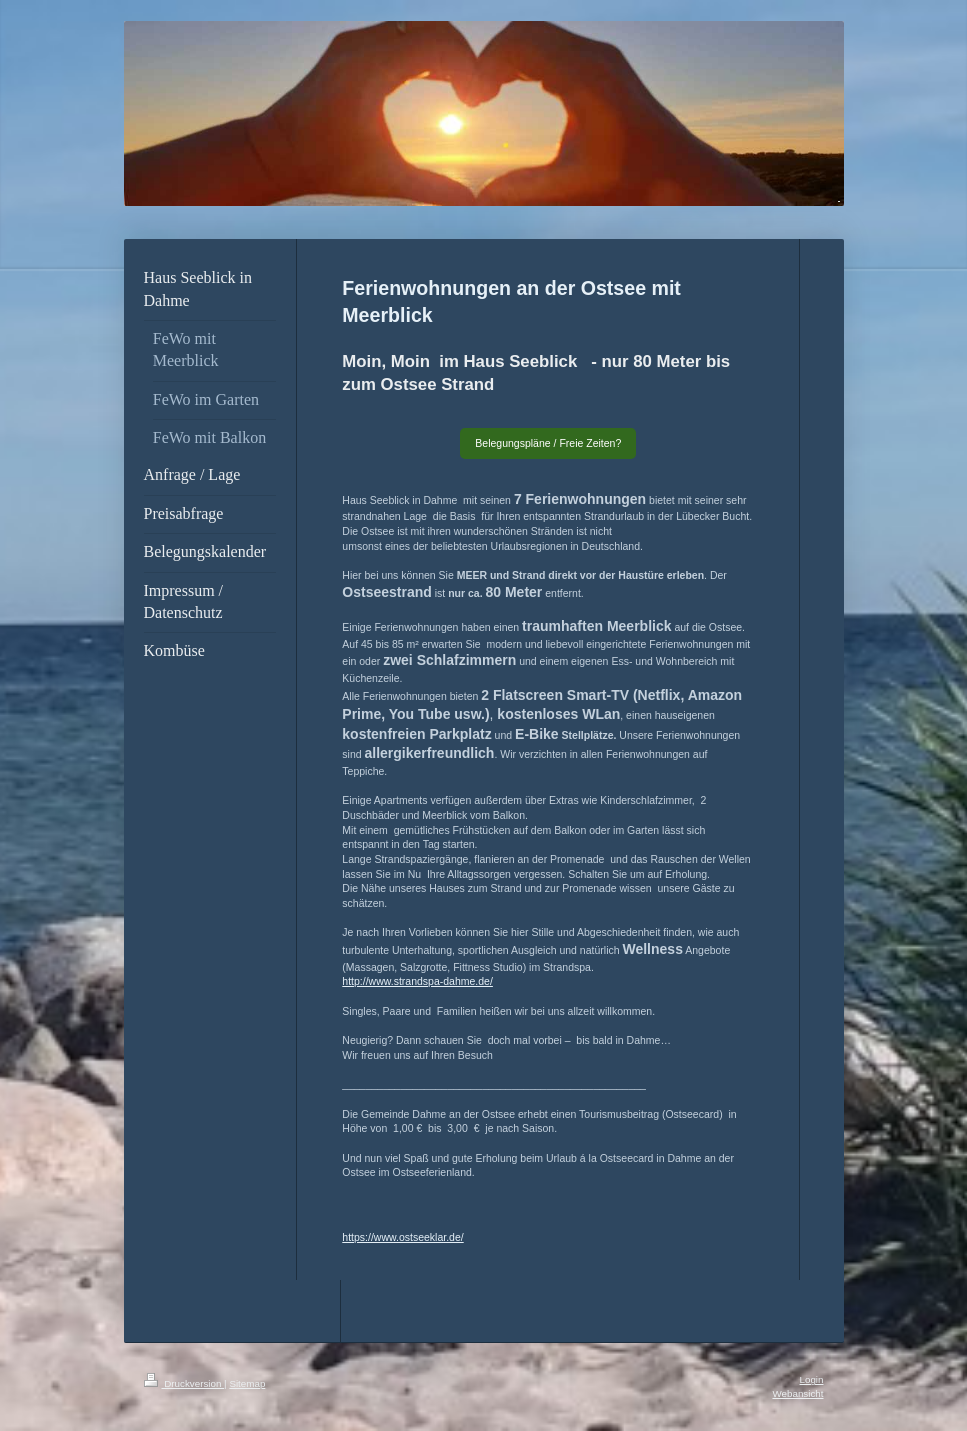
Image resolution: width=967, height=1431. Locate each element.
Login (812, 1379)
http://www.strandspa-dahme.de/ (417, 981)
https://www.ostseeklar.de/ (402, 1237)
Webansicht (797, 1393)
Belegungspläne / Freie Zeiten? (548, 443)
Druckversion (184, 1383)
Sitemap (247, 1383)
